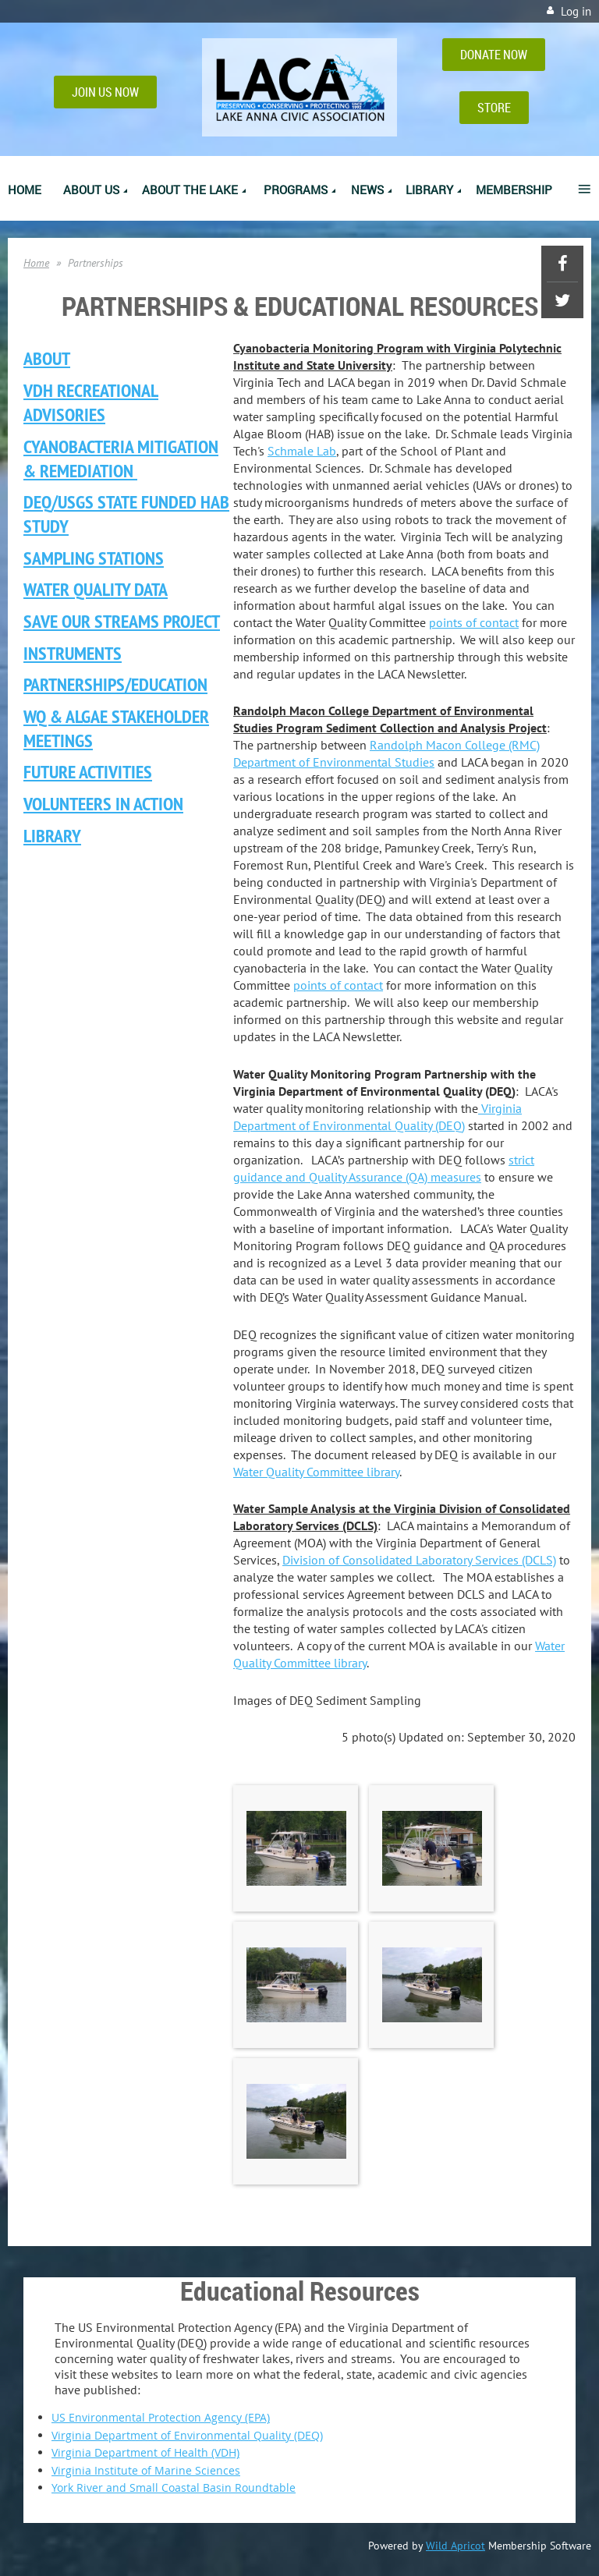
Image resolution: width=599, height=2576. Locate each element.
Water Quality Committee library (316, 1471)
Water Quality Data (95, 589)
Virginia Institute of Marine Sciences (145, 2470)
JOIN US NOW (105, 92)
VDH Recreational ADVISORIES (90, 402)
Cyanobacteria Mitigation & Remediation (120, 458)
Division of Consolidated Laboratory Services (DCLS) (419, 1560)
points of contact (474, 622)
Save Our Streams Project (121, 621)
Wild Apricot (455, 2546)
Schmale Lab (302, 451)
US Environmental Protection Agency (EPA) (160, 2417)
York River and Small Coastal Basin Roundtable (173, 2487)
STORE (494, 107)
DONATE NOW (493, 54)
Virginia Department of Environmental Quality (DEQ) (187, 2435)
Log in (576, 11)
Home (36, 263)
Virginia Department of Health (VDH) (145, 2452)
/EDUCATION (115, 684)
